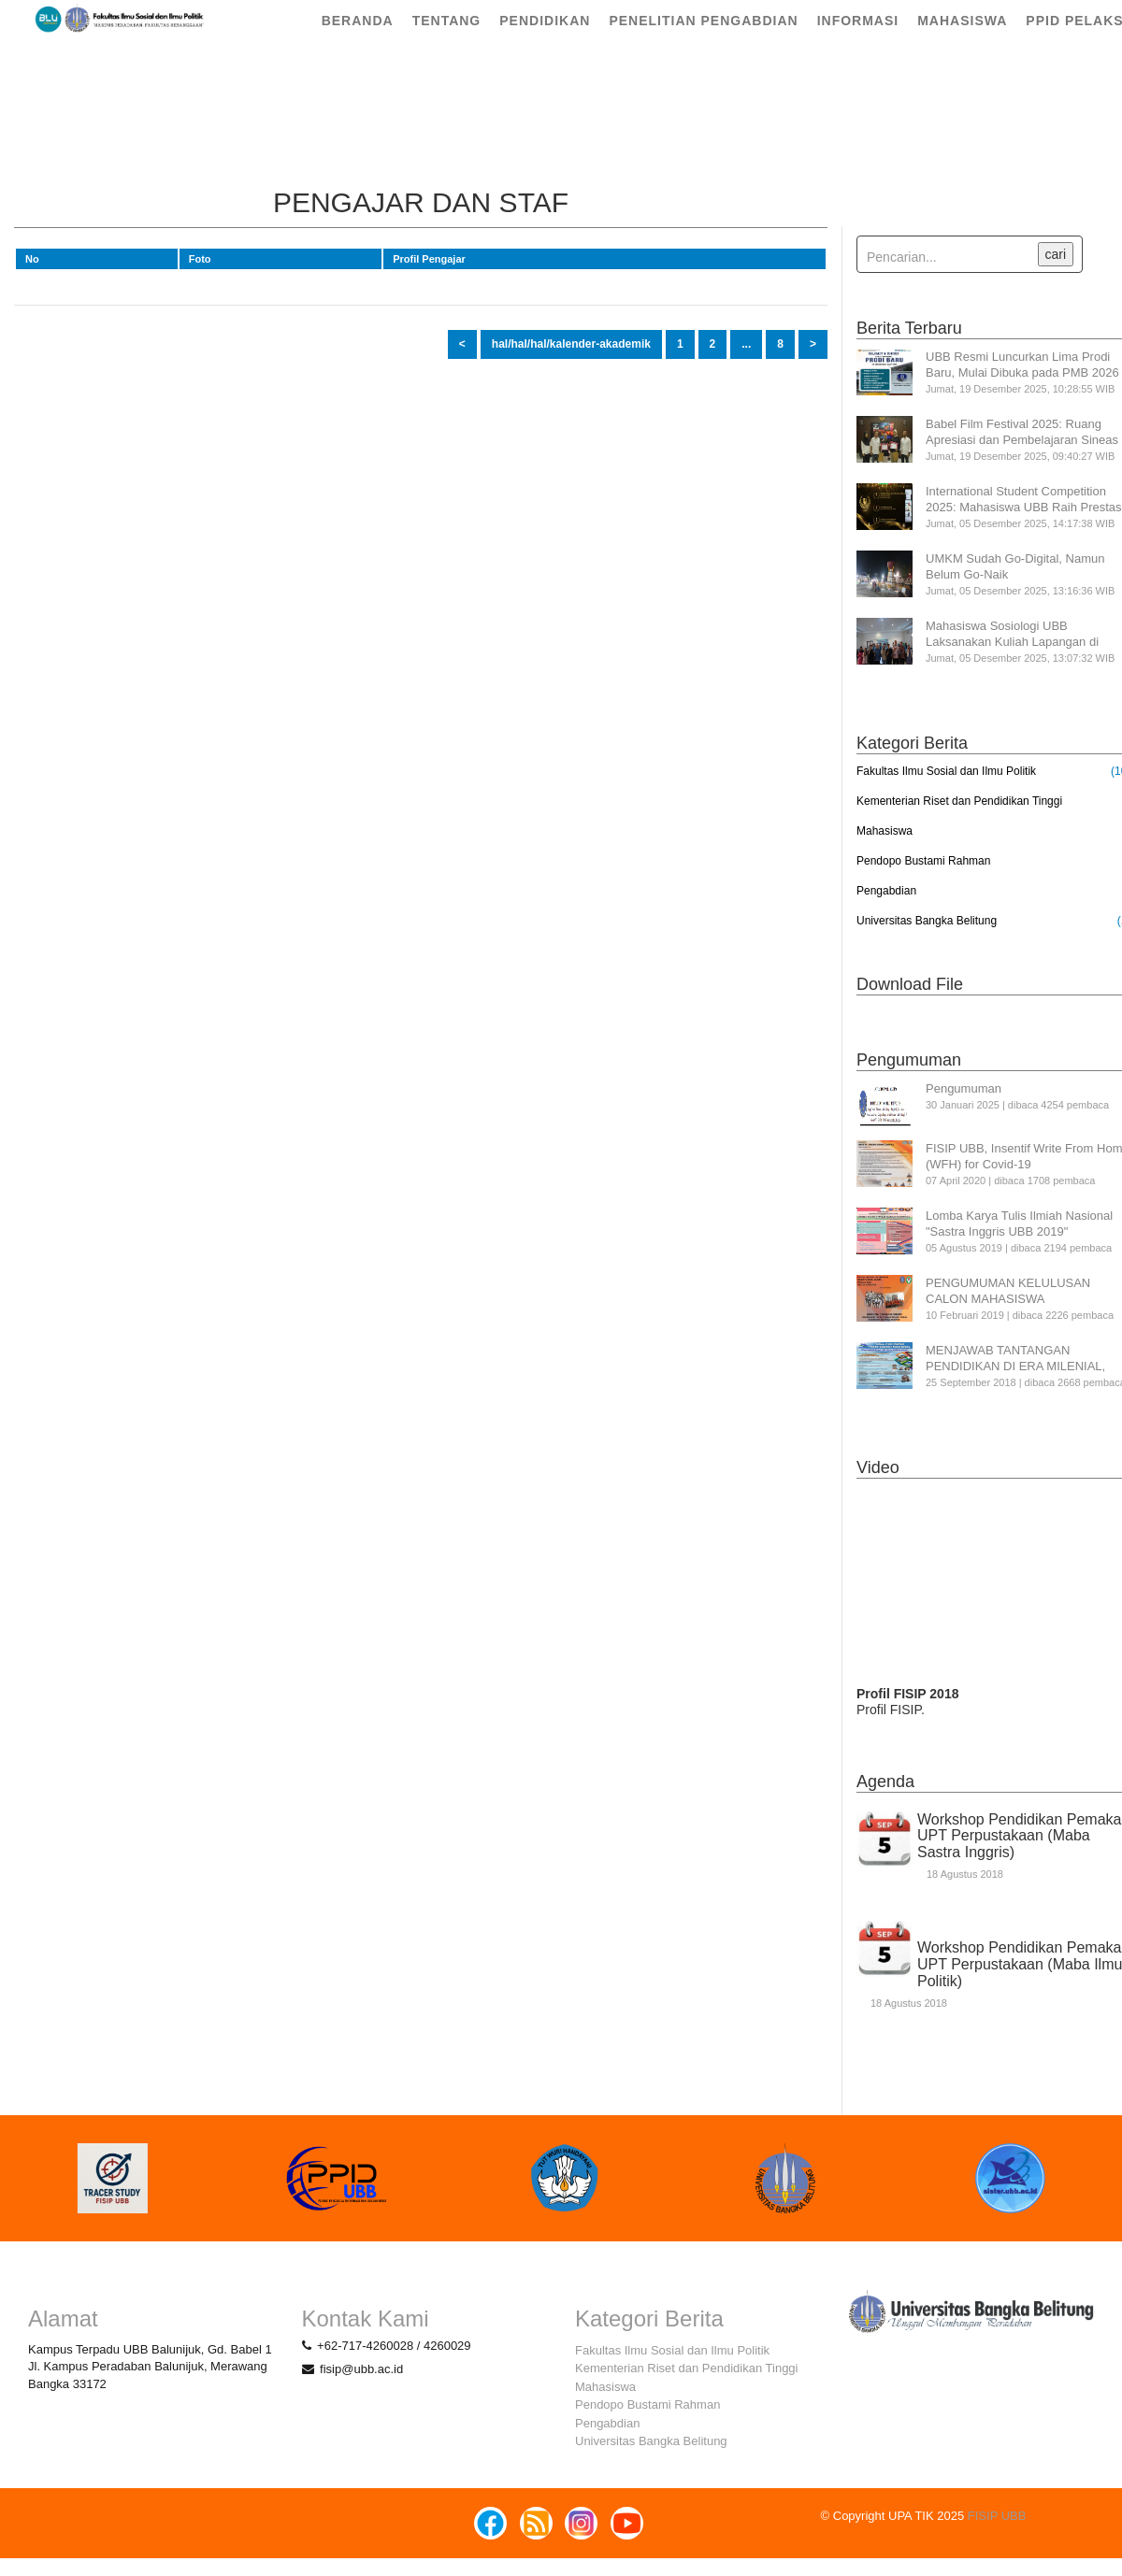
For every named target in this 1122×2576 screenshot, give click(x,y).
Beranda (358, 37)
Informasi (858, 37)
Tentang (447, 37)
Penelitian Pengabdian (703, 37)
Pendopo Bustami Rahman (923, 860)
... (746, 344)
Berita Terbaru (909, 328)
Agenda (885, 1781)
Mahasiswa (962, 37)
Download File (909, 984)
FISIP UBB (997, 2516)
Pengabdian (886, 890)
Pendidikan (544, 37)
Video (877, 1467)
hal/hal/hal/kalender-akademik (571, 344)
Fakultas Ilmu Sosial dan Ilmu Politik (946, 771)
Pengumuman (908, 1060)
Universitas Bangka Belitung (926, 920)
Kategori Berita (912, 743)
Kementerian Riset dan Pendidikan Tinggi (959, 801)
